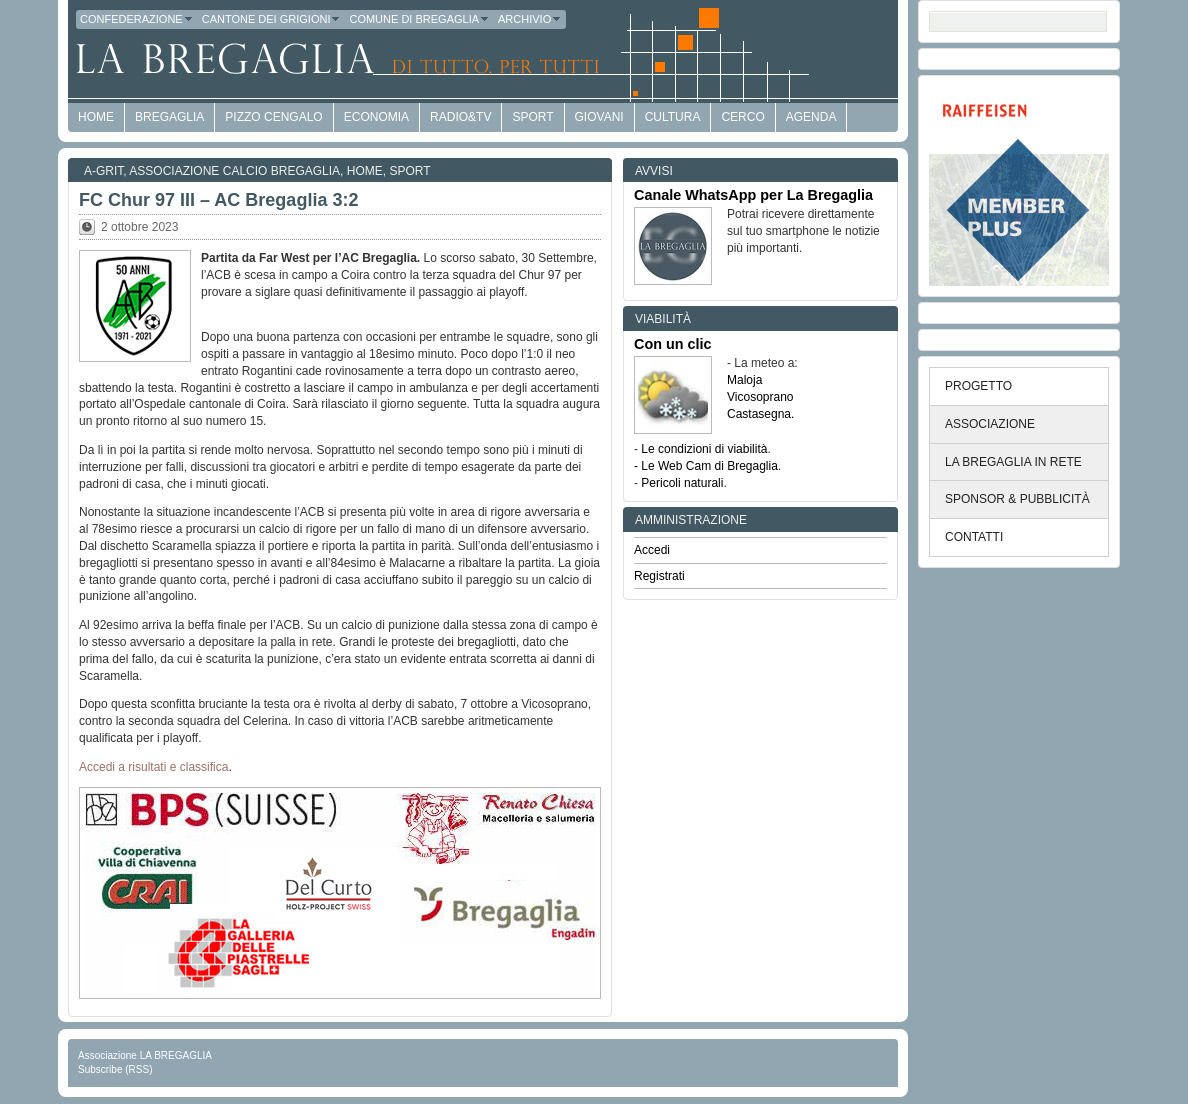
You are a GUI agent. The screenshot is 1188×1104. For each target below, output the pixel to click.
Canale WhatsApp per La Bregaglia (753, 195)
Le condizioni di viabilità (704, 449)
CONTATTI (974, 537)
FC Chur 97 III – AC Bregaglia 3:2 (218, 200)
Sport (532, 117)
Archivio (530, 19)
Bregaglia (169, 117)
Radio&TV (460, 117)
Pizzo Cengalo (273, 117)
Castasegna (759, 414)
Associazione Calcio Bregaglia (234, 171)
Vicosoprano (760, 397)
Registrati (659, 576)
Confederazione (137, 19)
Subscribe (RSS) (115, 1069)
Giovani (599, 117)
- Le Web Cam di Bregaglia (706, 466)
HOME (96, 117)
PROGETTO (978, 386)
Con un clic (673, 344)
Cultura (673, 117)
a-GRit (103, 171)
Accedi (652, 550)
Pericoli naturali (682, 483)
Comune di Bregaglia (419, 19)
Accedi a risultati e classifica (153, 767)
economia (376, 117)
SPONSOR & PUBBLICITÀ (1017, 499)
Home (365, 171)
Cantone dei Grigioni (272, 19)
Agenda (811, 117)
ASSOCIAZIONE (990, 424)
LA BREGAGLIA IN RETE (1013, 462)
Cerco (742, 117)
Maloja (744, 380)
